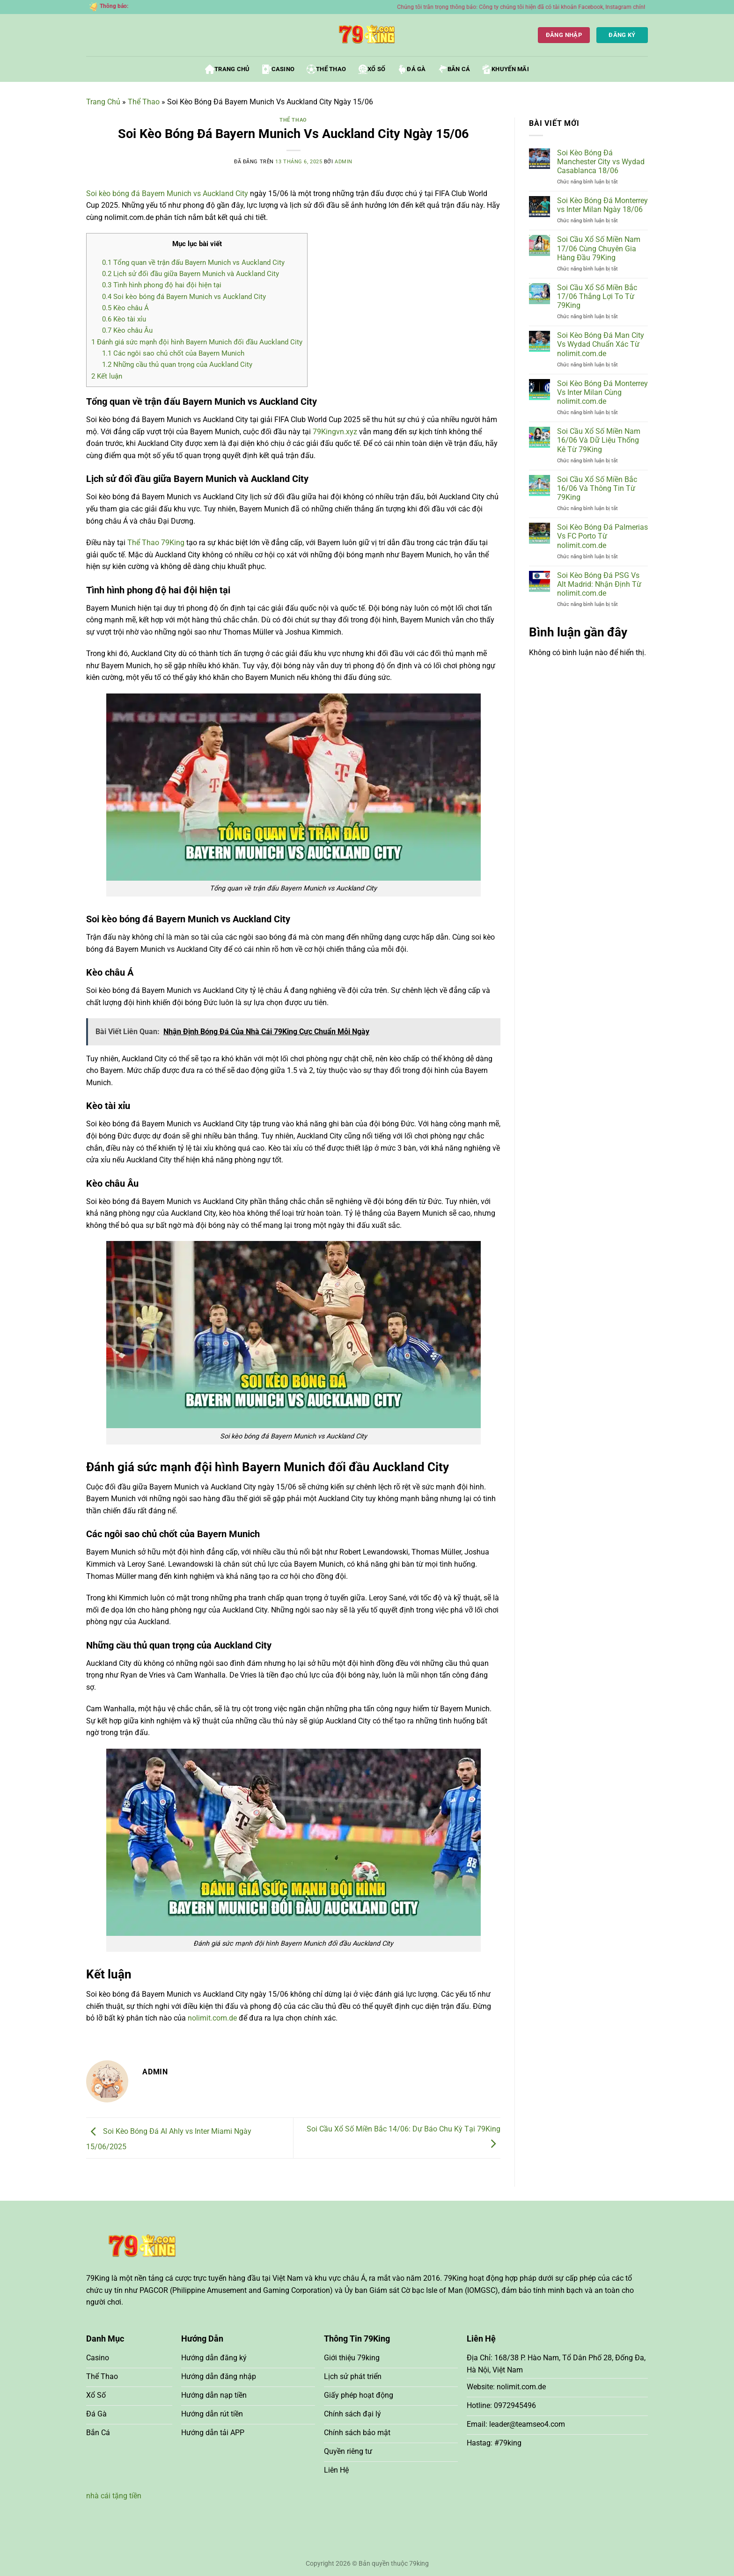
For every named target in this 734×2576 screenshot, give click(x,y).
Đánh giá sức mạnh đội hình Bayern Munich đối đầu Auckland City (196, 342)
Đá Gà (411, 69)
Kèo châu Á (125, 308)
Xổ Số (371, 69)
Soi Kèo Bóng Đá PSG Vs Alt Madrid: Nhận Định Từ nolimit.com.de (599, 584)
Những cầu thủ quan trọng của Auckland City (177, 364)
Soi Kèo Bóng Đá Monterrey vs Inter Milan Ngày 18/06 (602, 205)
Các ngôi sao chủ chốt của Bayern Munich (173, 353)
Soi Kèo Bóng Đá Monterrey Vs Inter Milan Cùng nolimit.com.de (602, 392)
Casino (278, 69)
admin (343, 162)
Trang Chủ (227, 69)
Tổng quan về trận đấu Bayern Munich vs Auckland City (193, 262)
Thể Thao (326, 69)
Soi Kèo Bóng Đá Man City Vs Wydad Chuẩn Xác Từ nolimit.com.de (600, 344)
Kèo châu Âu (127, 330)
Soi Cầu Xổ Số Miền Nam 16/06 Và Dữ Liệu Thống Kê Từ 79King (598, 440)
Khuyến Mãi (505, 69)
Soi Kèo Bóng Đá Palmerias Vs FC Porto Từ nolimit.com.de (602, 536)
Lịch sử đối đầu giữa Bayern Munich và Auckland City (190, 274)
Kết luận (106, 376)
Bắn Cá (454, 69)
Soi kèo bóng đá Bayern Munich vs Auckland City (184, 296)
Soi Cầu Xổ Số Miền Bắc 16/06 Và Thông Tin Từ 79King (597, 488)
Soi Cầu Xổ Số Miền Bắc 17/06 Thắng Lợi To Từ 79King (597, 296)
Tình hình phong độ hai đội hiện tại (161, 285)
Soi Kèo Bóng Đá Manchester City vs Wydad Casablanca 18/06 (601, 161)
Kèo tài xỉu (124, 319)
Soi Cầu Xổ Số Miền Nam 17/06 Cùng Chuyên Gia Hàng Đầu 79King (598, 248)
